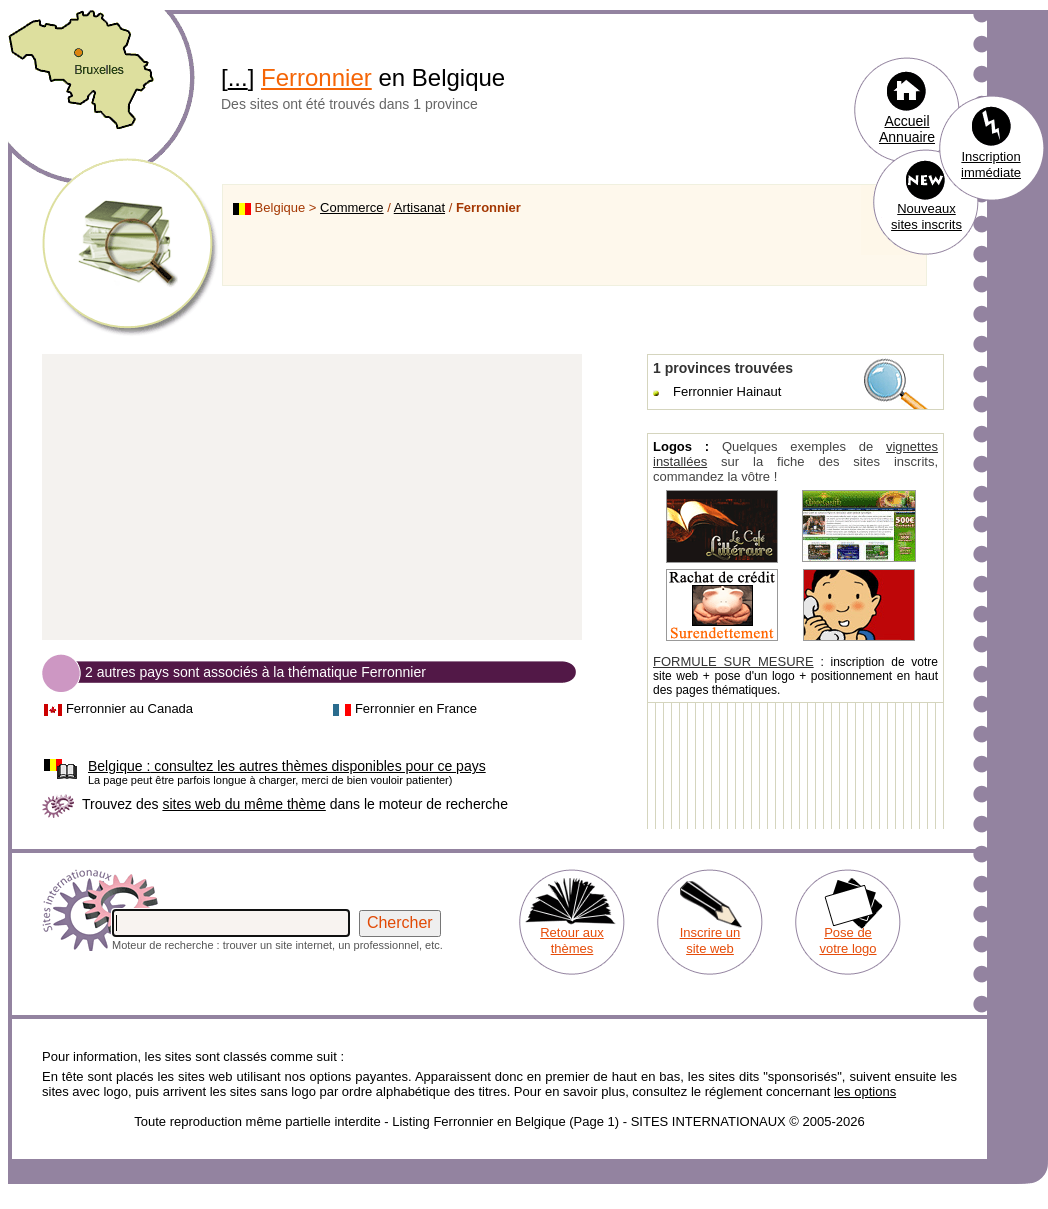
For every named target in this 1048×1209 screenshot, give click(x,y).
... (238, 77)
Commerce (352, 207)
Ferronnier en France (416, 708)
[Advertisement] (312, 498)
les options (865, 1091)
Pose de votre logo (847, 940)
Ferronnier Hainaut (727, 391)
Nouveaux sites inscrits (926, 216)
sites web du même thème (243, 804)
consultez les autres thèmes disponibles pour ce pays (287, 766)
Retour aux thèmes (572, 940)
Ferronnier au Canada (129, 708)
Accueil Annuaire (907, 129)
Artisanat (419, 207)
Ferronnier (316, 77)
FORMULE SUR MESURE (733, 661)
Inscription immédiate (991, 164)
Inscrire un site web (710, 940)
